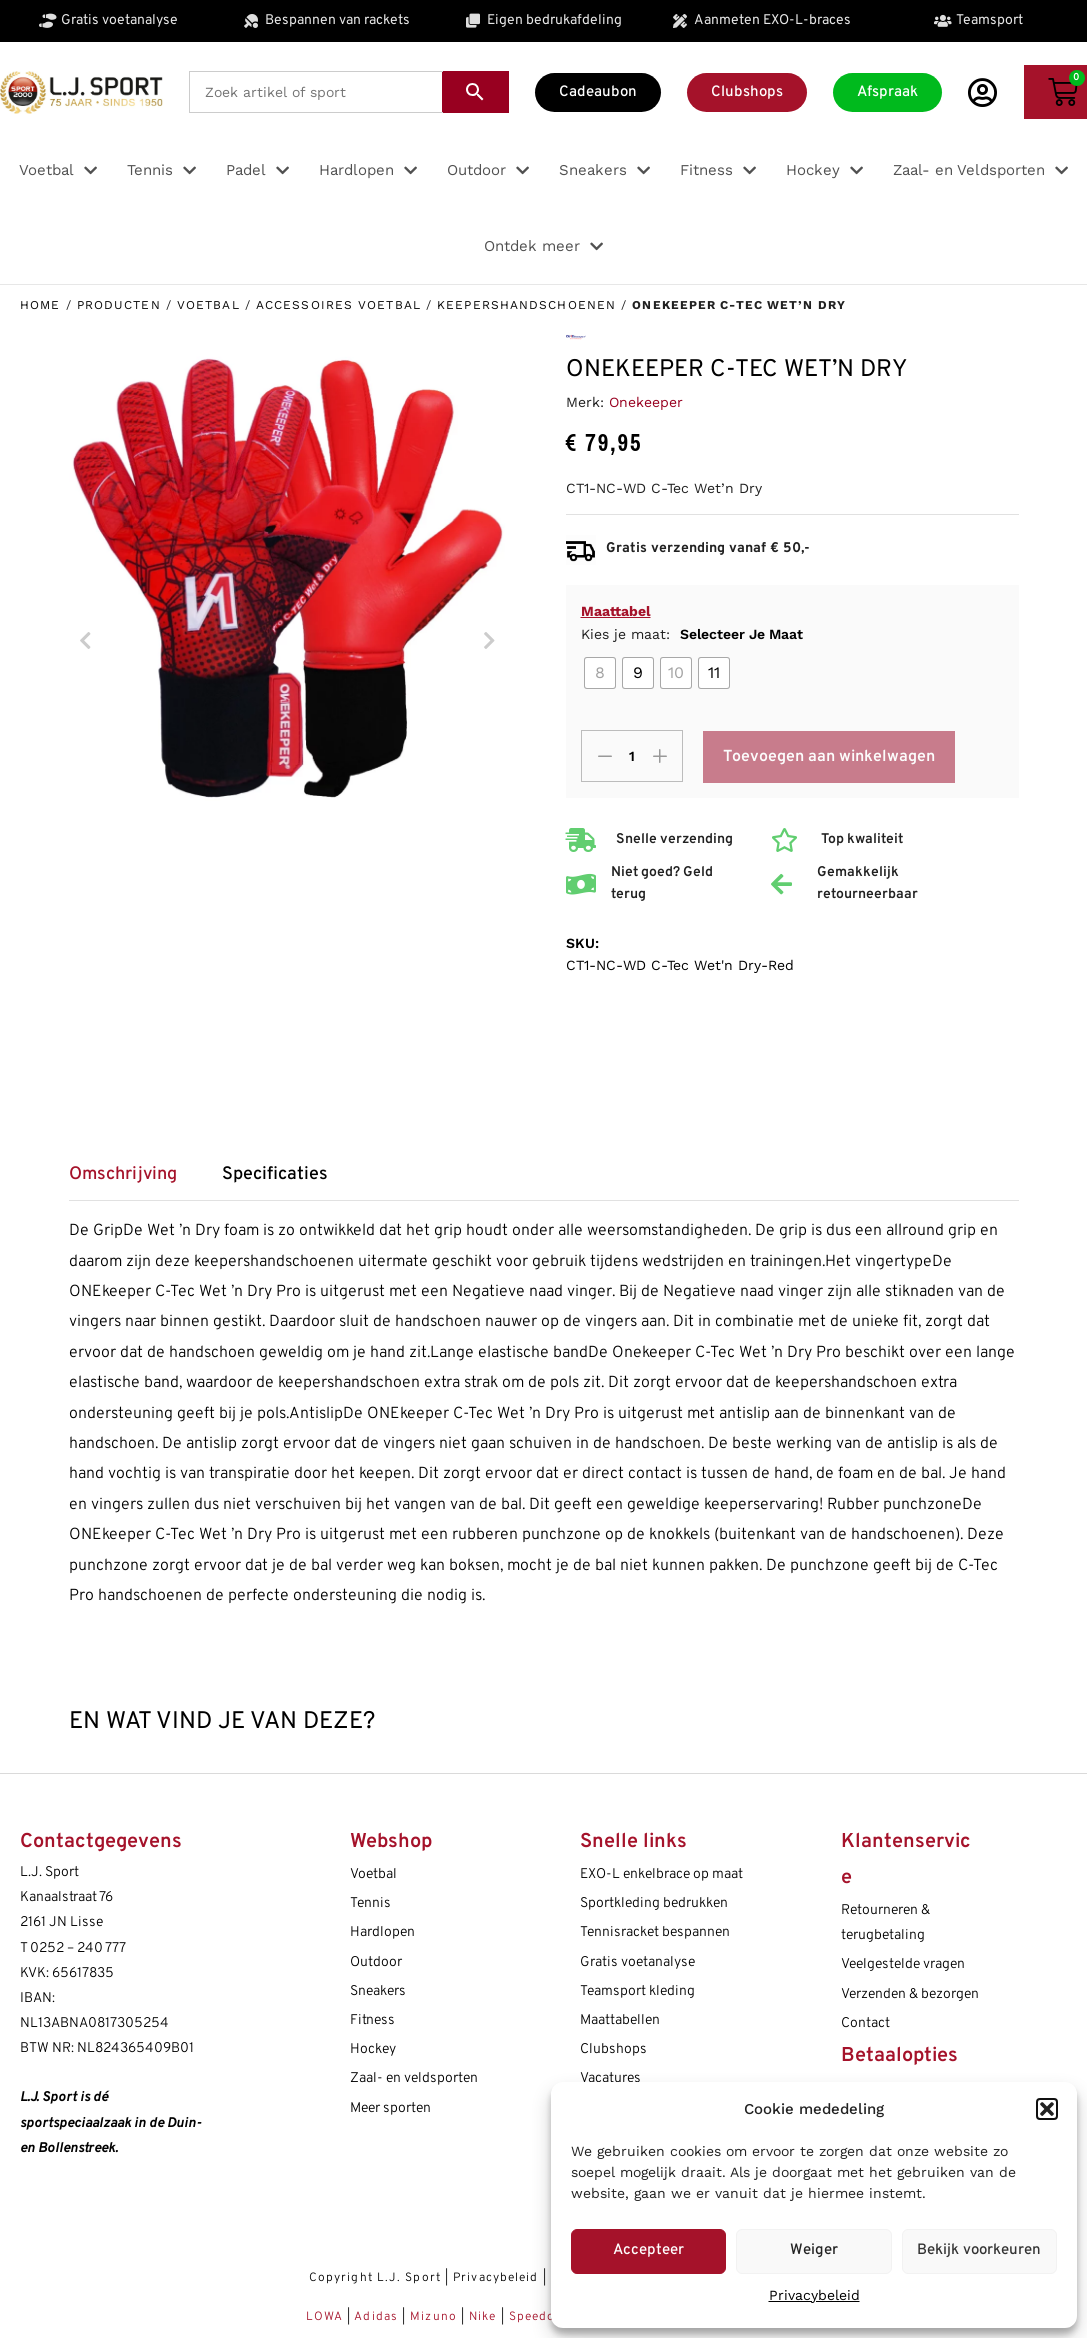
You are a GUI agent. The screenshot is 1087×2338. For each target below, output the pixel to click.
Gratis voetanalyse (637, 1962)
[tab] (133, 1181)
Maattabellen (620, 2020)
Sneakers (378, 1991)
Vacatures (610, 2078)
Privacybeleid (814, 2295)
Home (40, 305)
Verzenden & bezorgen (910, 1994)
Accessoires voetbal (338, 305)
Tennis (370, 1903)
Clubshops (613, 2049)
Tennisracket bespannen (655, 1932)
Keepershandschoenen (526, 305)
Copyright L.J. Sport (375, 2278)
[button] (1047, 2109)
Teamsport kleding (637, 1991)
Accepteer (648, 2250)
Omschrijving (123, 1175)
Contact (865, 2023)
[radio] (600, 673)
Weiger (814, 2250)
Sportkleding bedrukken (654, 1903)
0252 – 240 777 (78, 1948)
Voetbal (208, 305)
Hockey (373, 2049)
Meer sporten (390, 2108)
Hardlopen (382, 1932)
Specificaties (275, 1175)
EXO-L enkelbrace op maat (661, 1874)
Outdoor (376, 1962)
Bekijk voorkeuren (979, 2250)
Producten (119, 305)
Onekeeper (646, 402)
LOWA (327, 2317)
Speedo (532, 2317)
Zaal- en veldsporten (414, 2078)
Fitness (372, 2020)
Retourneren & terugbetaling (885, 1923)
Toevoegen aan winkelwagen (829, 757)
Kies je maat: (692, 634)
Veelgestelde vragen (903, 1964)
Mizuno (435, 2317)
